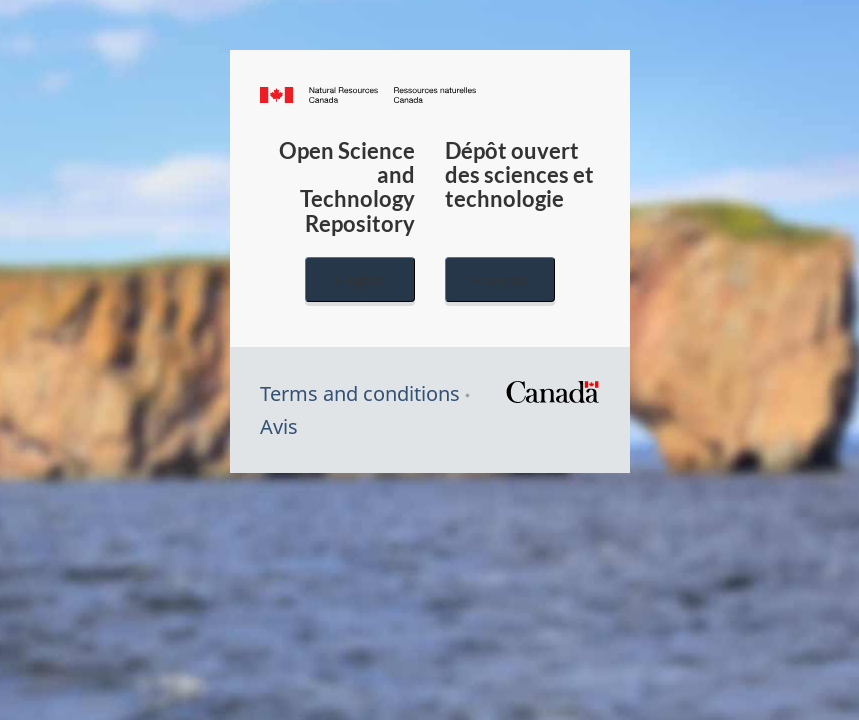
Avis (279, 426)
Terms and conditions (360, 393)
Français (500, 279)
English (360, 279)
